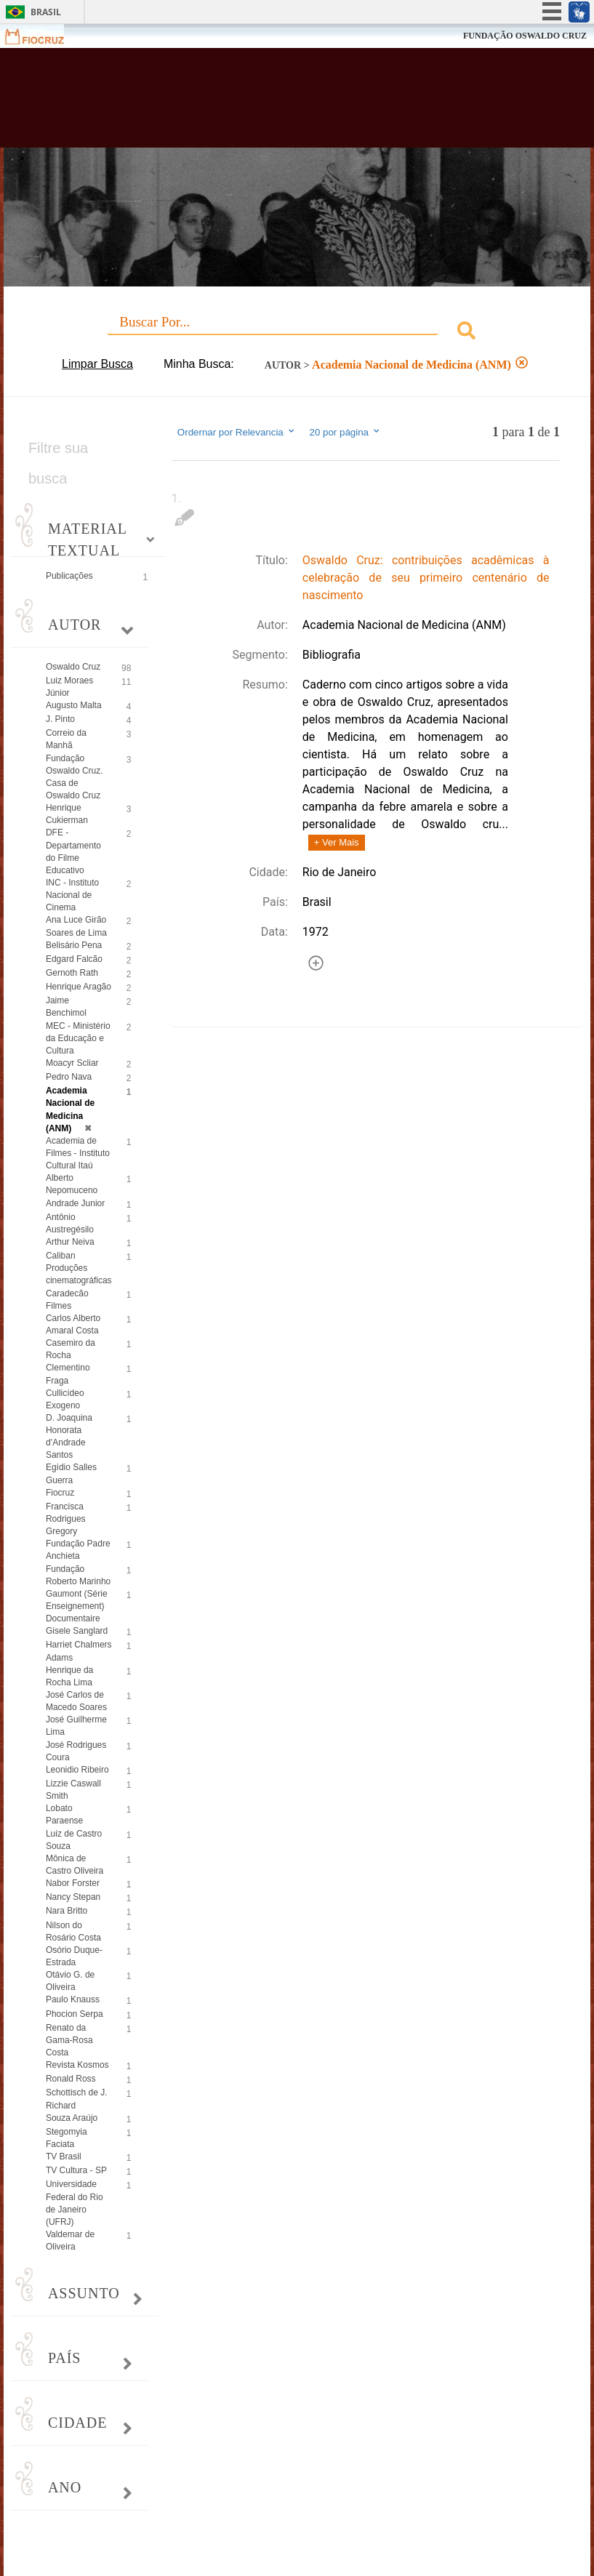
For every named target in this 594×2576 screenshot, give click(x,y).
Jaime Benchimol (66, 1006)
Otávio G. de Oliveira (70, 1981)
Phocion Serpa (74, 2014)
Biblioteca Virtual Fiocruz (259, 103)
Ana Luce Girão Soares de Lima (76, 926)
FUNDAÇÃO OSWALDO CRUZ (525, 36)
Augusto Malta (74, 705)
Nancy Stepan (73, 1897)
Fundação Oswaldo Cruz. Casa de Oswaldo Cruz (74, 777)
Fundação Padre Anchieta (78, 1549)
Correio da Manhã (66, 739)
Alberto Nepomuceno (71, 1184)
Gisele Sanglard (77, 1631)
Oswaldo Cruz (73, 667)
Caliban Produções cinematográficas (79, 1268)
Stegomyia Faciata (66, 2138)
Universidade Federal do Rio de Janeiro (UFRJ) (74, 2202)
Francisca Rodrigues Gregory (66, 1518)
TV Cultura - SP (76, 2170)
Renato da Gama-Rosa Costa (69, 2040)
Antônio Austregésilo (70, 1223)
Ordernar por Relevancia (236, 432)
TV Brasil (63, 2156)
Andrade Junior (75, 1203)
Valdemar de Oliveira (70, 2240)
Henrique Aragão (78, 987)
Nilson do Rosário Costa (73, 1931)
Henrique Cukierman (67, 814)
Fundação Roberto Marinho (78, 1575)
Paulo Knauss (73, 1999)
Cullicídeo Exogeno (65, 1399)
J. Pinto (60, 719)
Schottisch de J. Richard (77, 2098)
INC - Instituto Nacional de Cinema (72, 895)
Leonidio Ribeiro (77, 1770)
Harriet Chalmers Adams (79, 1651)
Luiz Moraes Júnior (69, 686)
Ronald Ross (71, 2079)
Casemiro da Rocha (70, 1349)
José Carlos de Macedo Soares (76, 1701)
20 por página (345, 432)
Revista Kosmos (77, 2065)
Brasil (46, 12)
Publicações (69, 576)
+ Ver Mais (336, 842)
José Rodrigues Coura (76, 1751)
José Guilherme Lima (76, 1725)
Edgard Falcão (74, 959)
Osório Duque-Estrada (74, 1956)
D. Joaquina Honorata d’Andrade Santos (69, 1436)
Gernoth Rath (72, 973)
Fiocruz (43, 36)
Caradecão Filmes (67, 1299)
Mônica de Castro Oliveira (74, 1864)
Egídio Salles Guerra (71, 1473)
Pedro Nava (69, 1077)
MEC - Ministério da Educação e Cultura (78, 1038)
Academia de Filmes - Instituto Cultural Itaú (78, 1153)
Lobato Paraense (64, 1814)
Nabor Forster (73, 1883)
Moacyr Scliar (72, 1063)
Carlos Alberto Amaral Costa (73, 1324)
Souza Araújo (71, 2118)
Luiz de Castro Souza (74, 1840)
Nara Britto (66, 1911)
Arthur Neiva (70, 1242)
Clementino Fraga (68, 1374)
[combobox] (297, 333)
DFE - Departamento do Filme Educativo (73, 851)
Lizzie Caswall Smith (73, 1789)
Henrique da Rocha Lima (69, 1676)
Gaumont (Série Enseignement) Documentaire (77, 1606)
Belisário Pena (74, 945)
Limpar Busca (97, 364)
